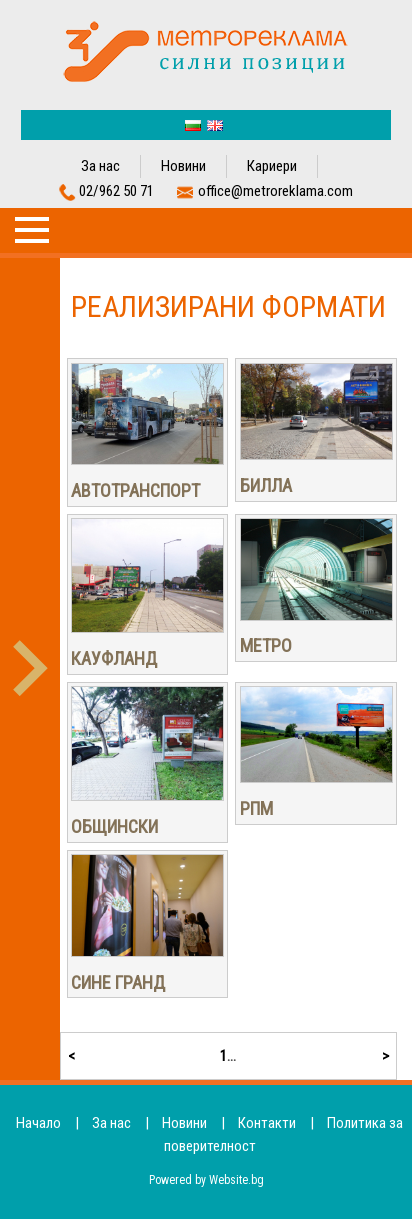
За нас (100, 166)
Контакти (267, 1123)
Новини (183, 166)
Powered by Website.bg (206, 1180)
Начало (38, 1123)
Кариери (272, 166)
